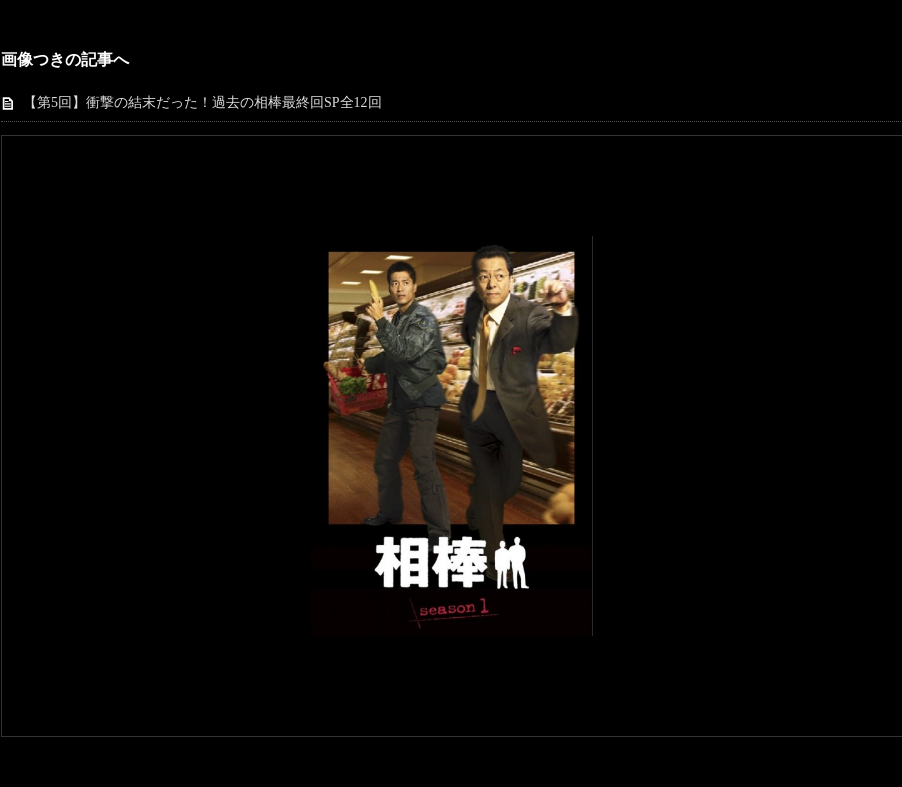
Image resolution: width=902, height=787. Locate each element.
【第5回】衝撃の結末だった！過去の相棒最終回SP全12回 (202, 102)
